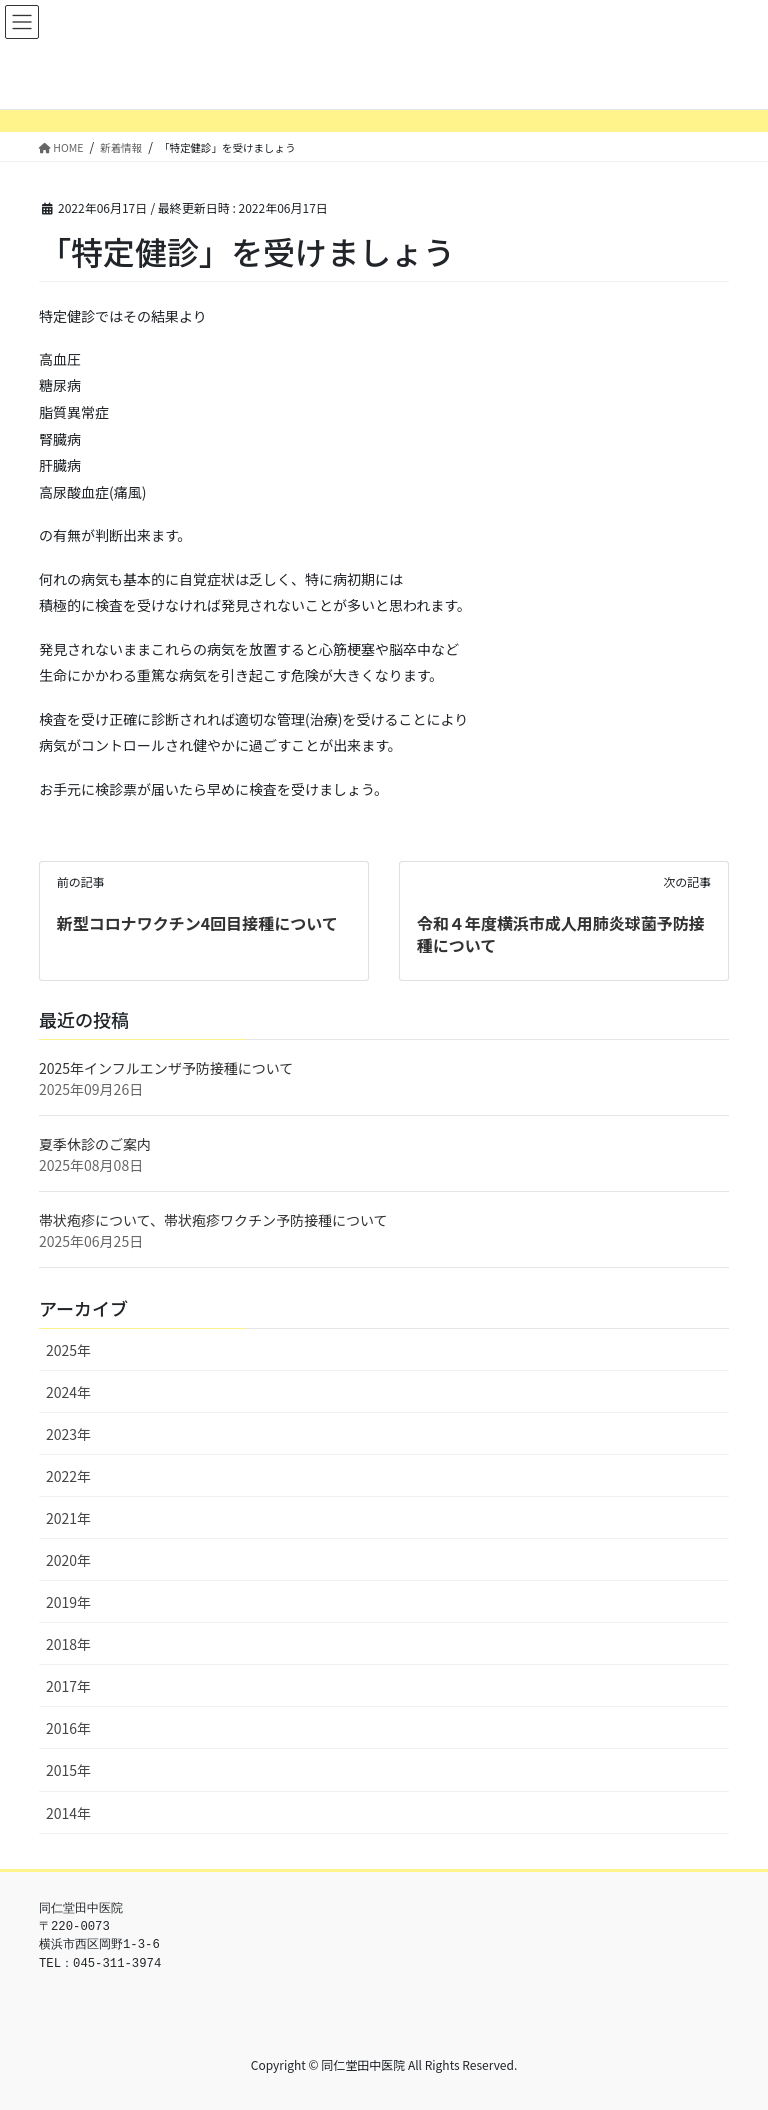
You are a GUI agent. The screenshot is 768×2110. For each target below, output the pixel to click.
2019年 (68, 1602)
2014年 (68, 1813)
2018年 (68, 1644)
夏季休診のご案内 (95, 1144)
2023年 (68, 1434)
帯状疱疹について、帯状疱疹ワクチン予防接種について (213, 1220)
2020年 (68, 1560)
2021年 (68, 1518)
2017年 (68, 1686)
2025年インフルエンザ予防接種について (166, 1068)
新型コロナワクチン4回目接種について (197, 923)
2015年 (68, 1770)
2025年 (68, 1350)
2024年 (68, 1392)
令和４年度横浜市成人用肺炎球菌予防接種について (561, 934)
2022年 (68, 1476)
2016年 (68, 1728)
